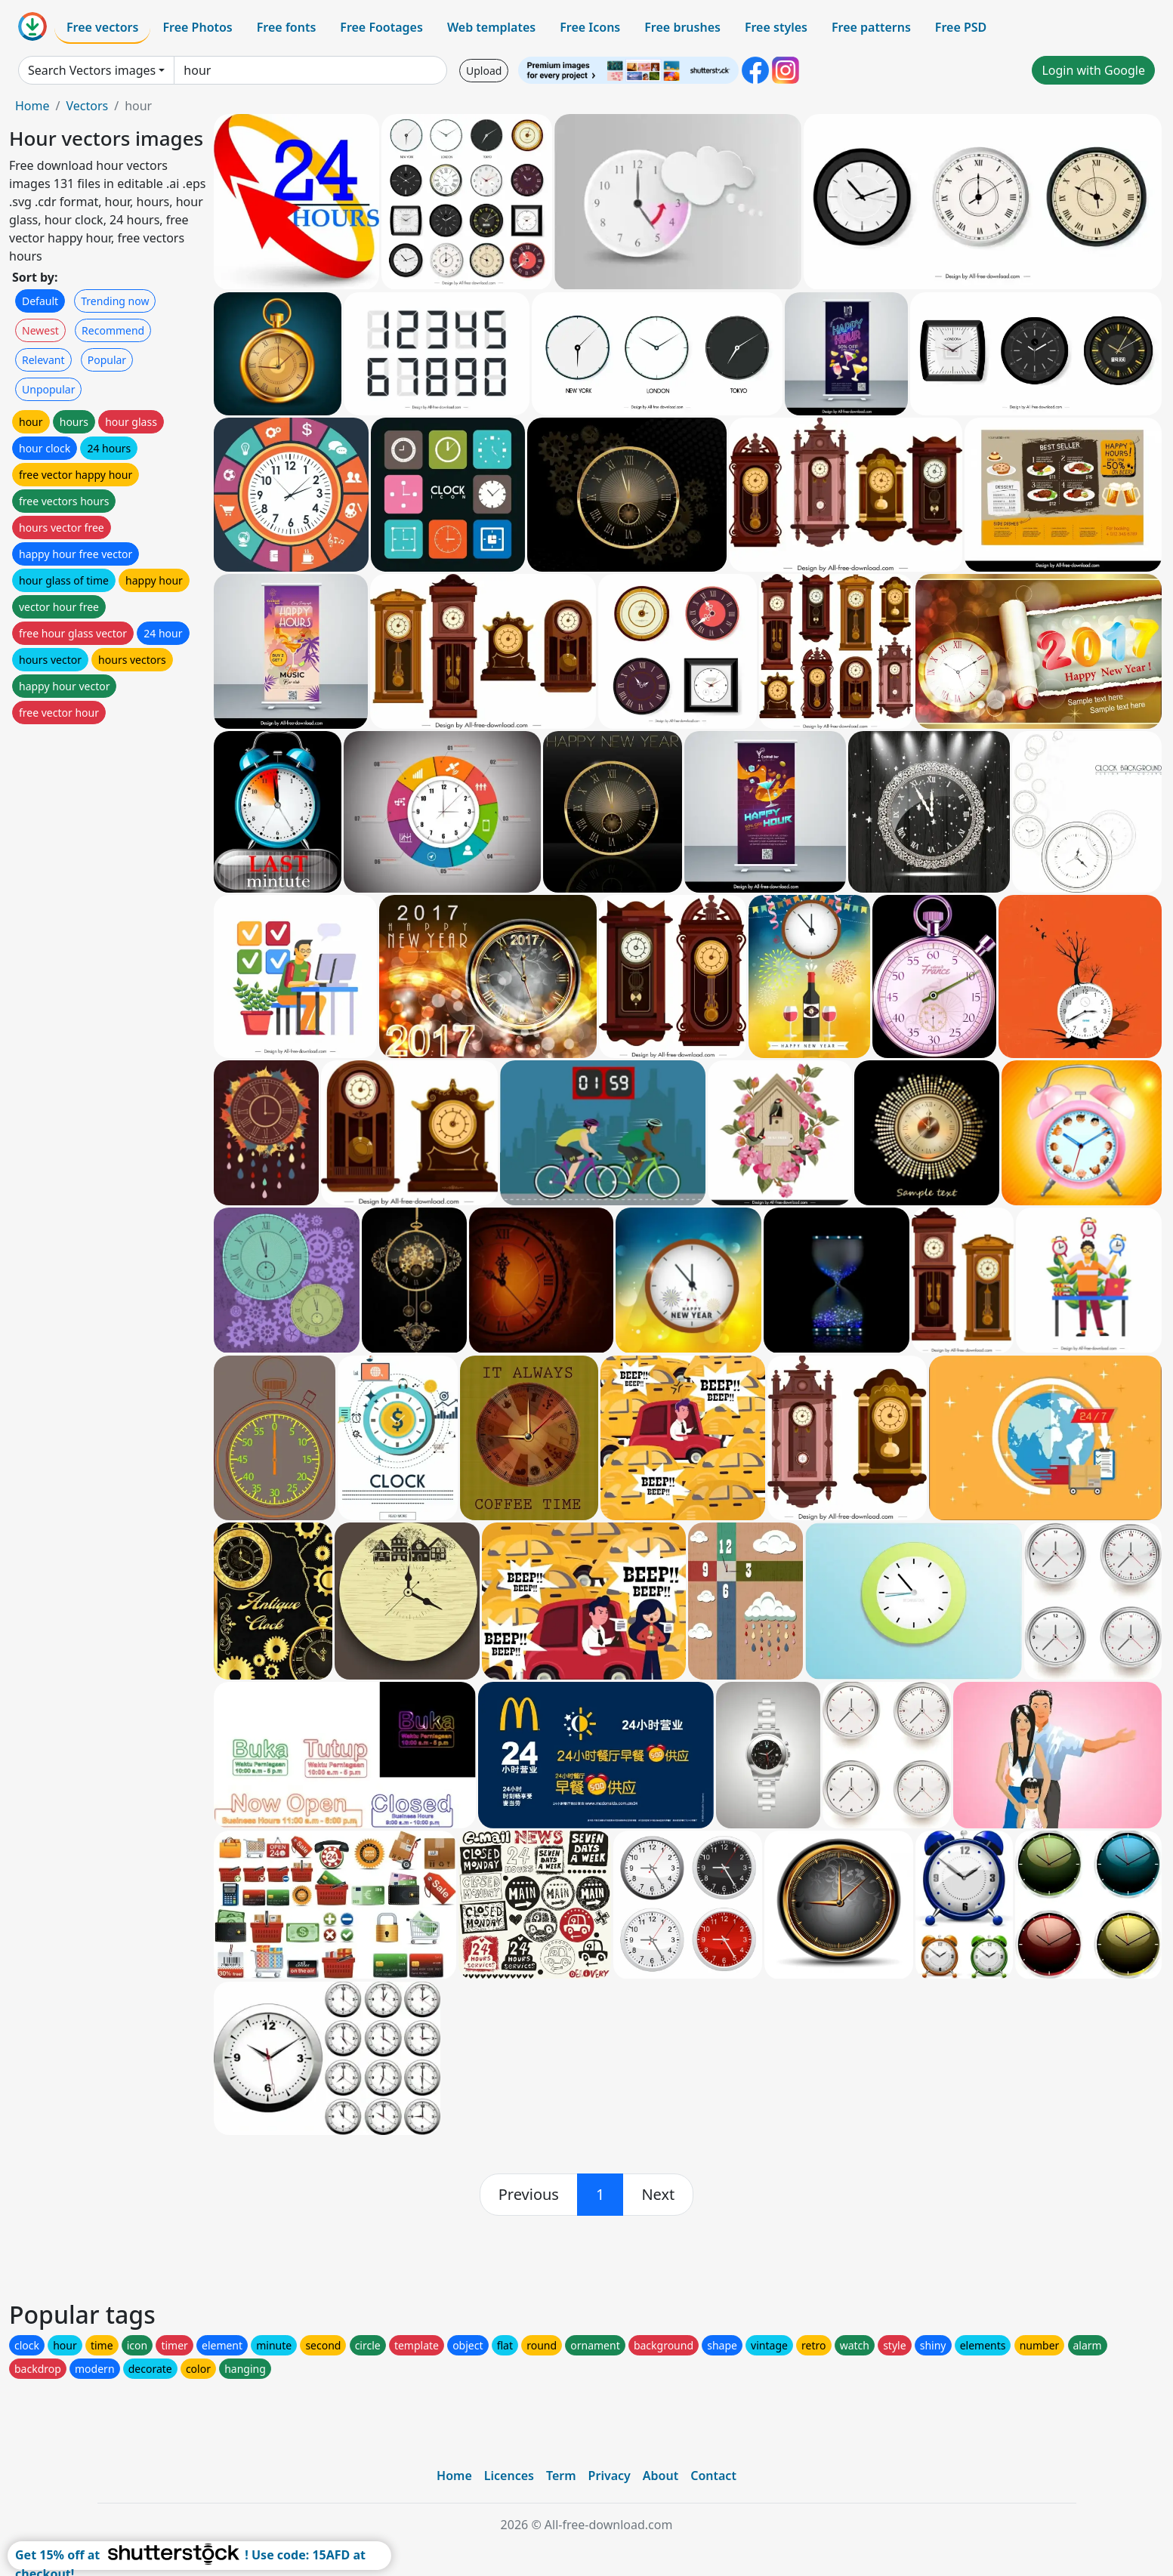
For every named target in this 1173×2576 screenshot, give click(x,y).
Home (32, 105)
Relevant (43, 360)
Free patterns (871, 27)
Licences (509, 2475)
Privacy (609, 2475)
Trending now (115, 301)
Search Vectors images (92, 70)
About (660, 2475)
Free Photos (197, 27)
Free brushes (682, 27)
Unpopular (48, 389)
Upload (484, 70)
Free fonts (286, 27)
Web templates (491, 27)
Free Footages (381, 27)
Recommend (113, 330)
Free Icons (590, 27)
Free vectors (102, 27)
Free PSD (960, 27)
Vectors (87, 105)
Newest (40, 330)
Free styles (776, 27)
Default (40, 301)
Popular (107, 360)
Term (561, 2475)
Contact (713, 2475)
